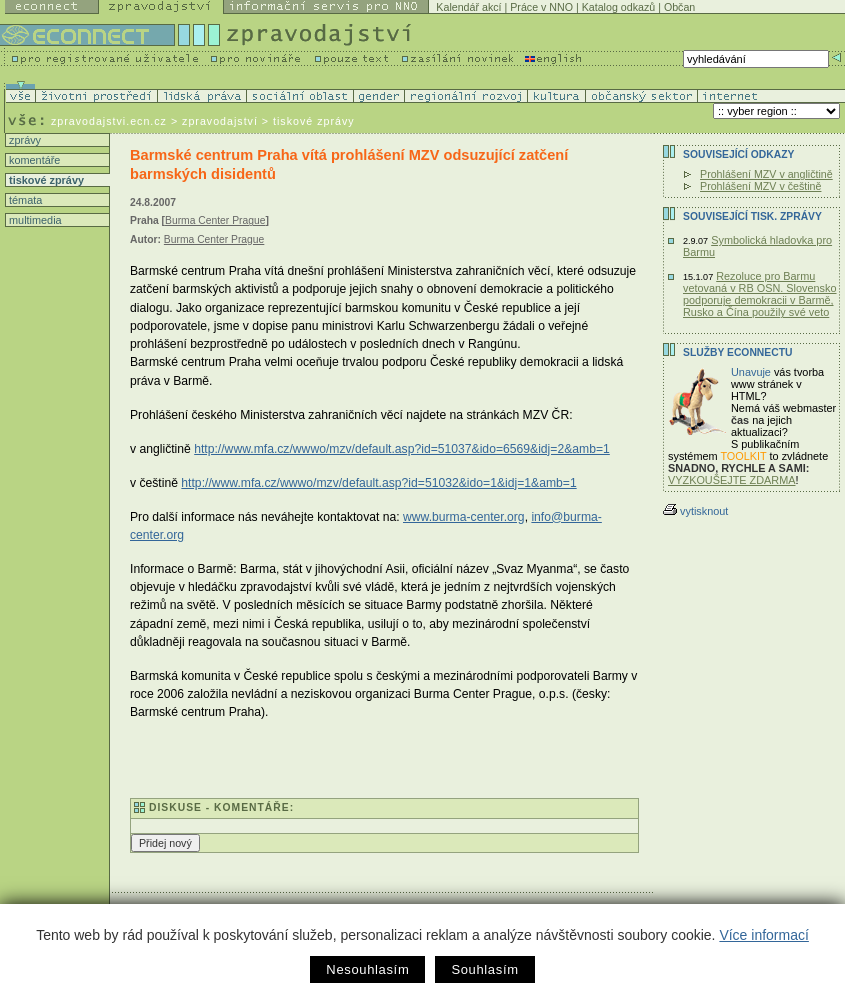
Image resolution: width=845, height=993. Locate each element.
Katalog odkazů (618, 7)
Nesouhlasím (367, 969)
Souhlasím (484, 969)
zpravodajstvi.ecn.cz (109, 121)
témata (24, 200)
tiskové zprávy (45, 180)
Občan (679, 7)
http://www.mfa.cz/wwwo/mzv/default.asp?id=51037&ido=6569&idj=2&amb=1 (402, 449)
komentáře (33, 160)
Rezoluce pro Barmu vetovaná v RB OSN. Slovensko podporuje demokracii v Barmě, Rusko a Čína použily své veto (760, 294)
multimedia (34, 220)
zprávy (23, 140)
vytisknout (695, 511)
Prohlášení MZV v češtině (760, 186)
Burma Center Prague (215, 220)
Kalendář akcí (468, 7)
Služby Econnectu (737, 352)
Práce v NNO (541, 7)
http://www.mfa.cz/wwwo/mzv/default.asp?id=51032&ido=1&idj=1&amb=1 (378, 483)
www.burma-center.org (464, 517)
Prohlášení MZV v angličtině (766, 174)
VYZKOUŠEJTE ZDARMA (732, 480)
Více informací (763, 935)
